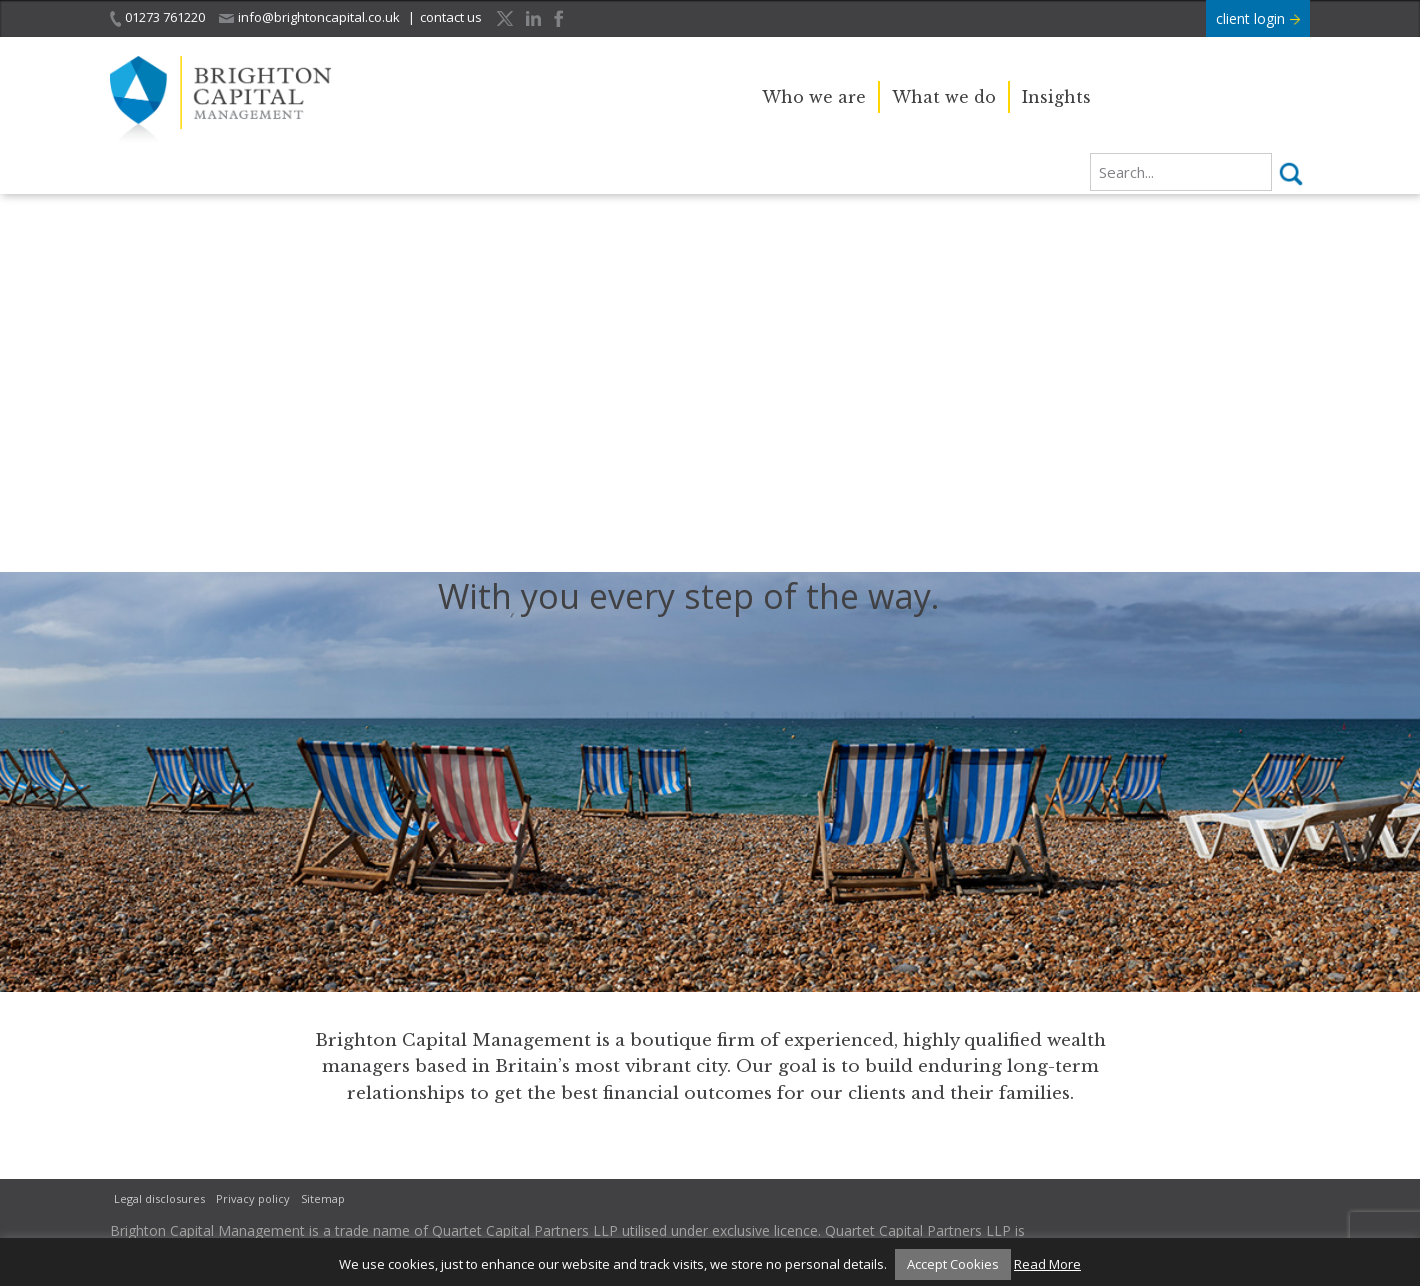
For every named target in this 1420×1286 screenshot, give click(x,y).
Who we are (814, 97)
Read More (1047, 1264)
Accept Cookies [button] (953, 1264)
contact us (451, 17)
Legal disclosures (159, 1198)
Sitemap (323, 1198)
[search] (1181, 172)
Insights (1056, 97)
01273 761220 (157, 17)
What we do (944, 97)
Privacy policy (253, 1198)
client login (1258, 18)
